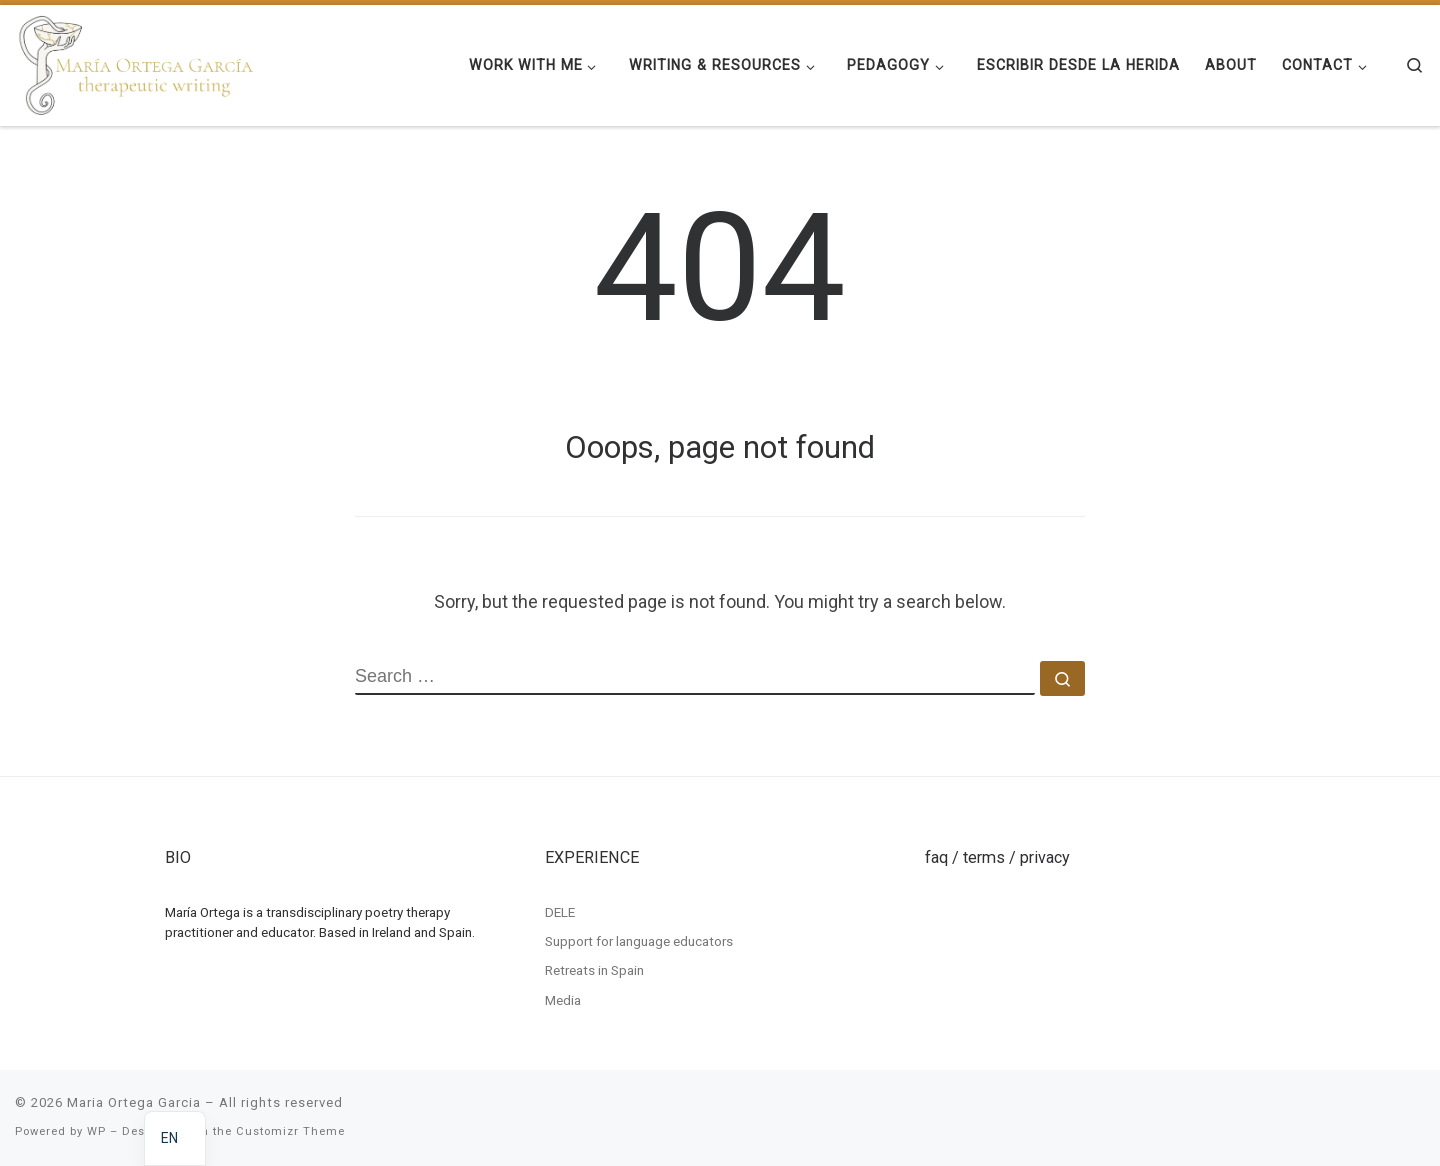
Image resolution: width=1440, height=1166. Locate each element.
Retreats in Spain (594, 970)
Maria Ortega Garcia (134, 1102)
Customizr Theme (290, 1131)
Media (563, 1000)
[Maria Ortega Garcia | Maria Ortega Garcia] (136, 63)
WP (96, 1131)
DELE (560, 911)
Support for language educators (639, 941)
